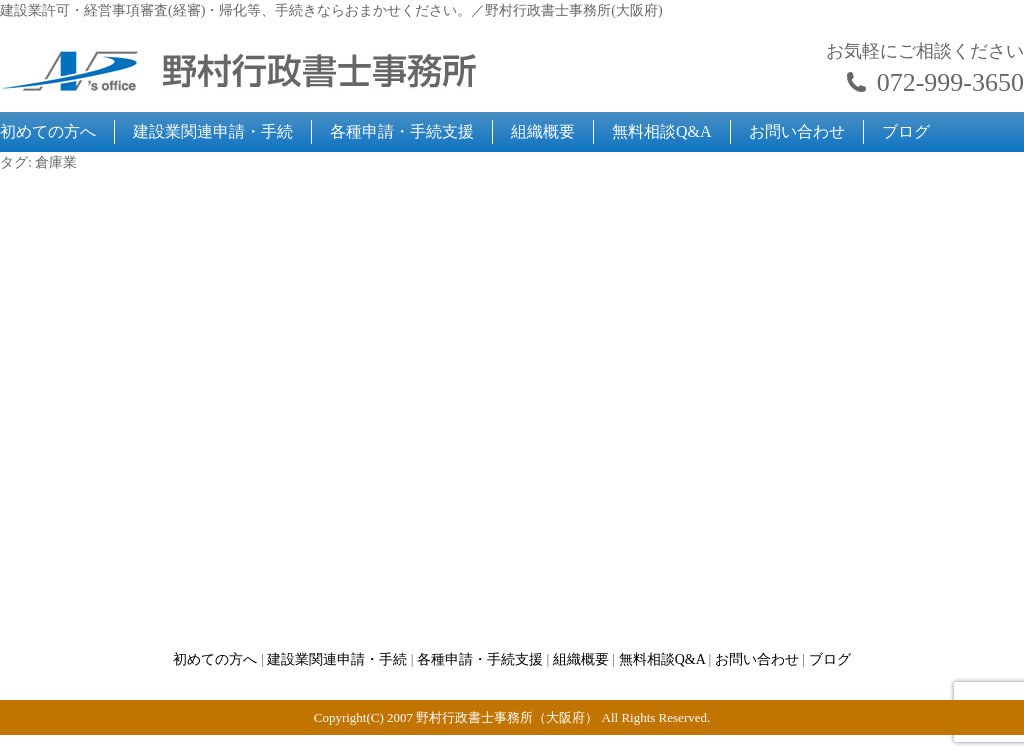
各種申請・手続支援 (402, 131)
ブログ (906, 131)
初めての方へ (48, 131)
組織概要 (543, 131)
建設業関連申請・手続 (213, 131)
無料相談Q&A (662, 131)
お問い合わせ (797, 131)
